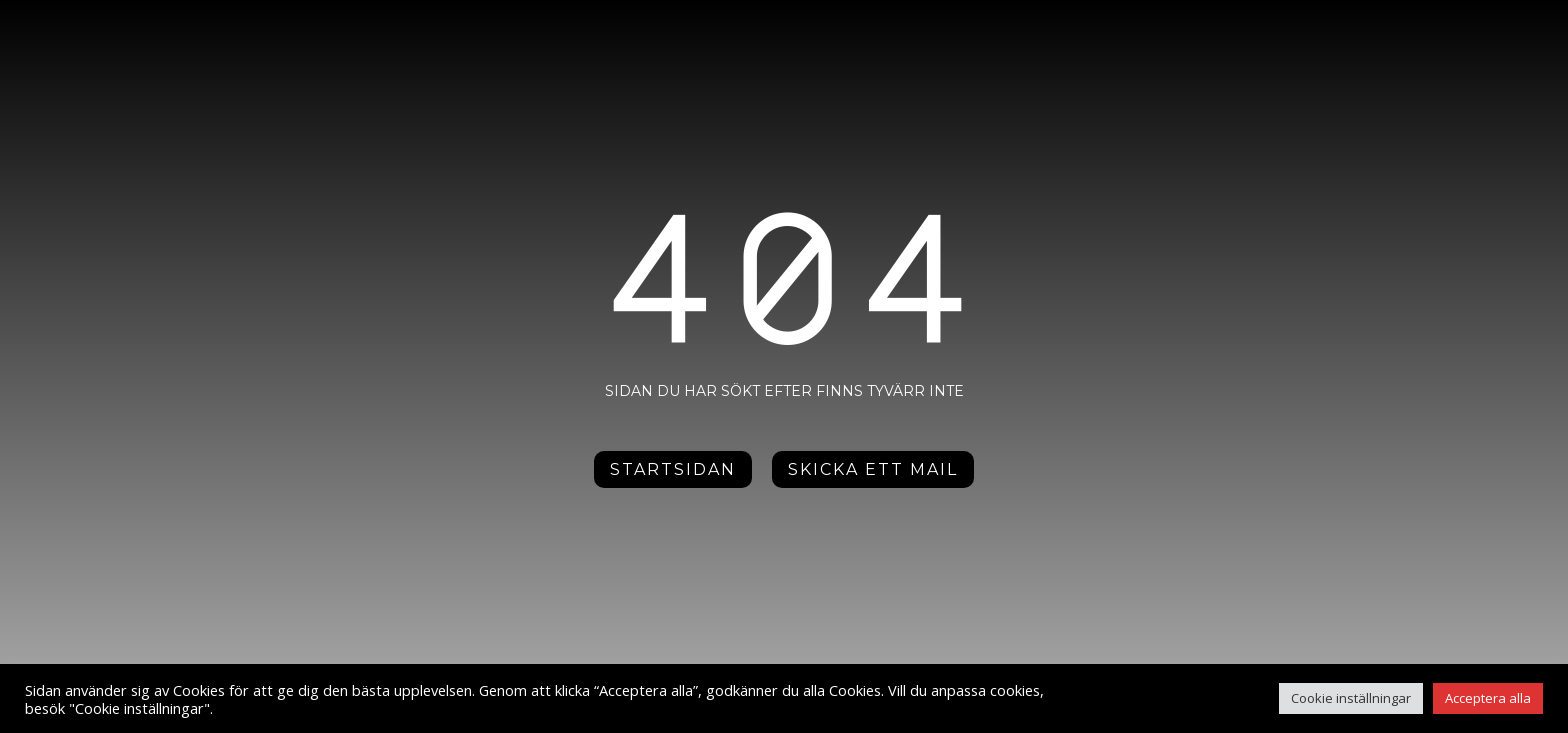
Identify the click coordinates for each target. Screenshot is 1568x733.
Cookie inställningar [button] (1351, 698)
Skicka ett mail (873, 451)
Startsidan (673, 451)
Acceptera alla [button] (1488, 698)
